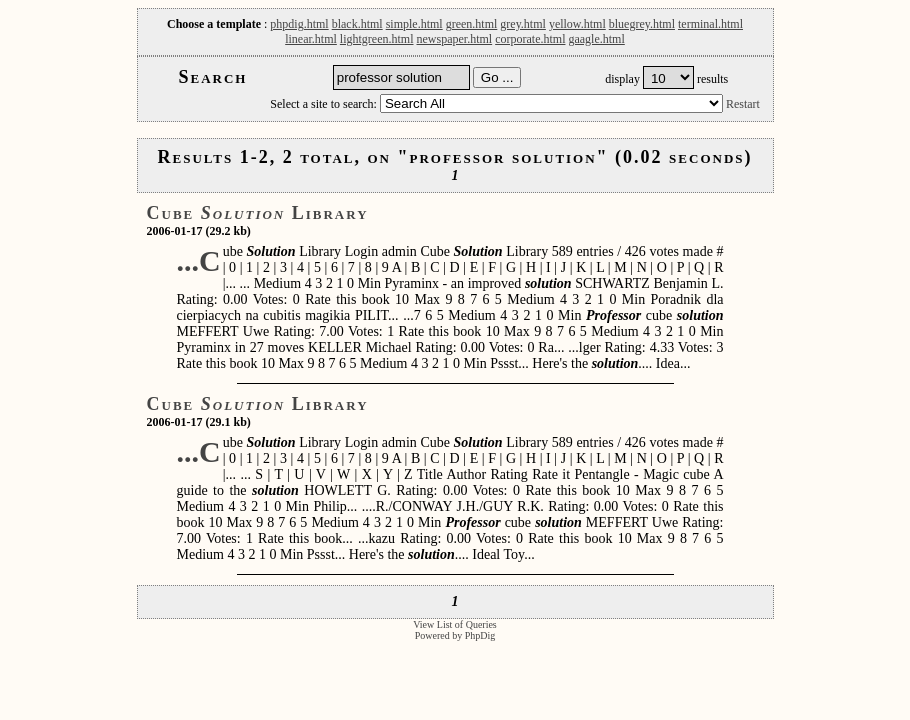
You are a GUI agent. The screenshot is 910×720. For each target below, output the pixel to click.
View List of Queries (455, 624)
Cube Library (258, 213)
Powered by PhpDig (455, 635)
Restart (743, 104)
